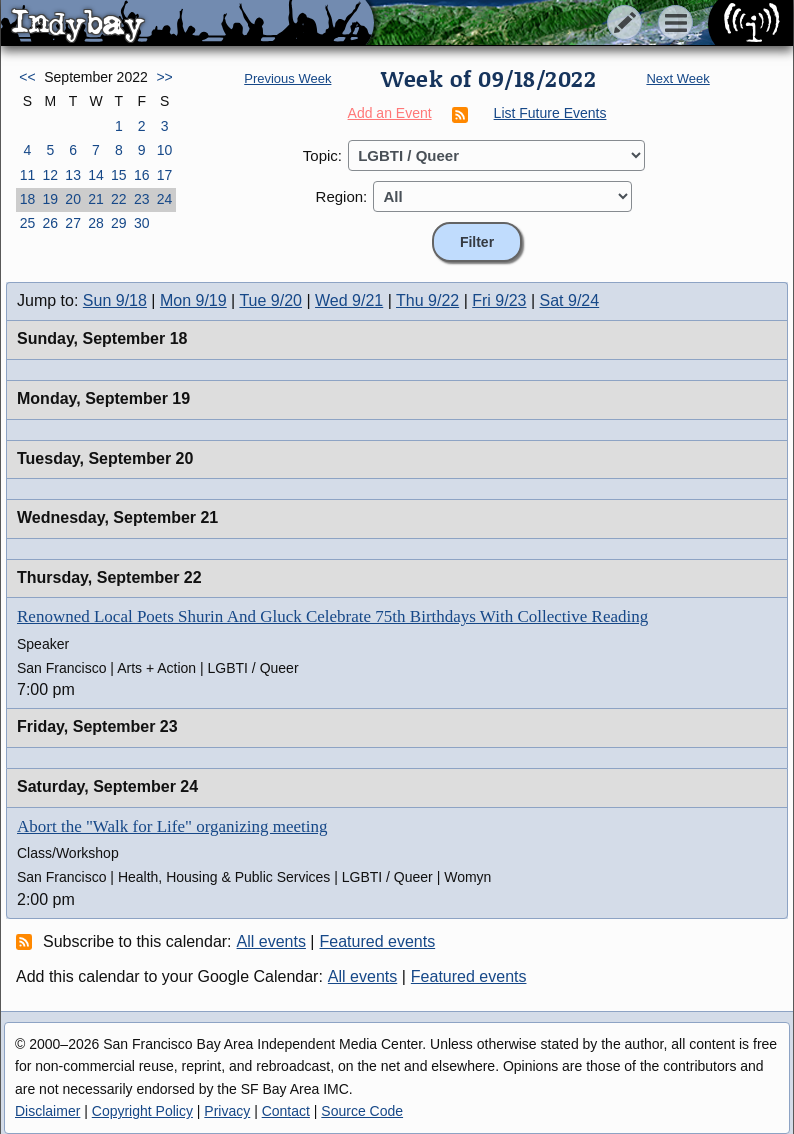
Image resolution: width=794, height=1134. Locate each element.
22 (119, 199)
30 (142, 223)
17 (165, 175)
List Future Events (550, 113)
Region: (342, 196)
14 (96, 175)
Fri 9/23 (499, 300)
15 (119, 175)
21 (96, 199)
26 (50, 223)
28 (96, 223)
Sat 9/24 (570, 300)
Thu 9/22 (427, 300)
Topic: (322, 155)
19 (50, 199)
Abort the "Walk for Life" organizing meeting (172, 826)
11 (28, 175)
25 (28, 223)
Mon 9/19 (193, 300)
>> (164, 77)
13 (73, 175)
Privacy (227, 1111)
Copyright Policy (142, 1111)
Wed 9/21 (349, 300)
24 (165, 199)
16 (142, 175)
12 (50, 175)
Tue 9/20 (270, 300)
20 (73, 199)
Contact (286, 1111)
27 (73, 223)
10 (165, 150)
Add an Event (390, 113)
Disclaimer (47, 1111)
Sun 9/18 (115, 300)
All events (271, 941)
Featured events (378, 941)
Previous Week (287, 78)
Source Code (362, 1111)
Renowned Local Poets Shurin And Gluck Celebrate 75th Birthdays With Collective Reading (332, 616)
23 (142, 199)
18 (28, 199)
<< (27, 77)
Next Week (677, 78)
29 (119, 223)
